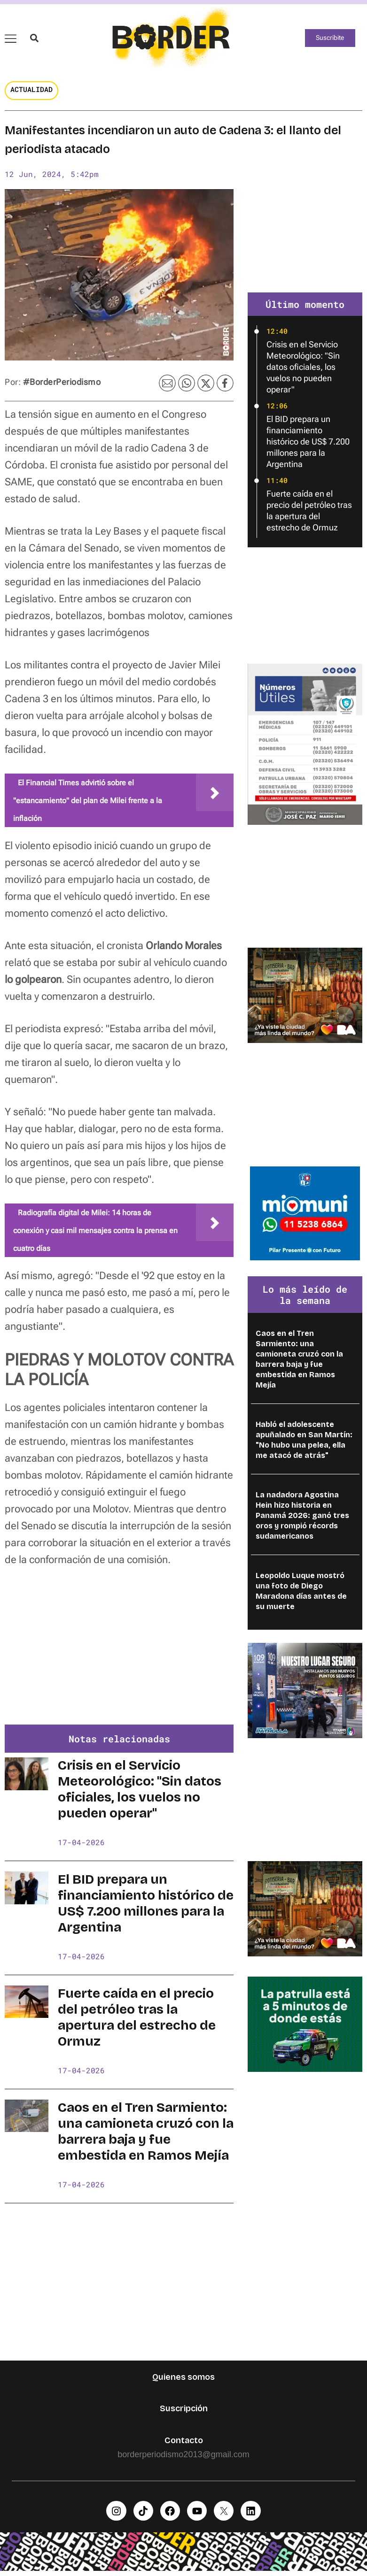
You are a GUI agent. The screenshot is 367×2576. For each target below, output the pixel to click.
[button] (32, 40)
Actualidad (31, 93)
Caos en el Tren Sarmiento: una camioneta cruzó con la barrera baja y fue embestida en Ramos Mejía (146, 2136)
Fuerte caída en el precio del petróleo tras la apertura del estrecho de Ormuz (137, 2022)
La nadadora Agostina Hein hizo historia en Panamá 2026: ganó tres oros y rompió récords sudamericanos (302, 1520)
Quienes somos (183, 2381)
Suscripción (184, 2412)
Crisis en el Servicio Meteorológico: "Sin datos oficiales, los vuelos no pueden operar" (139, 1793)
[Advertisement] (119, 1658)
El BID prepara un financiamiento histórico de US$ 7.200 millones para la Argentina (146, 1908)
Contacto (183, 2444)
